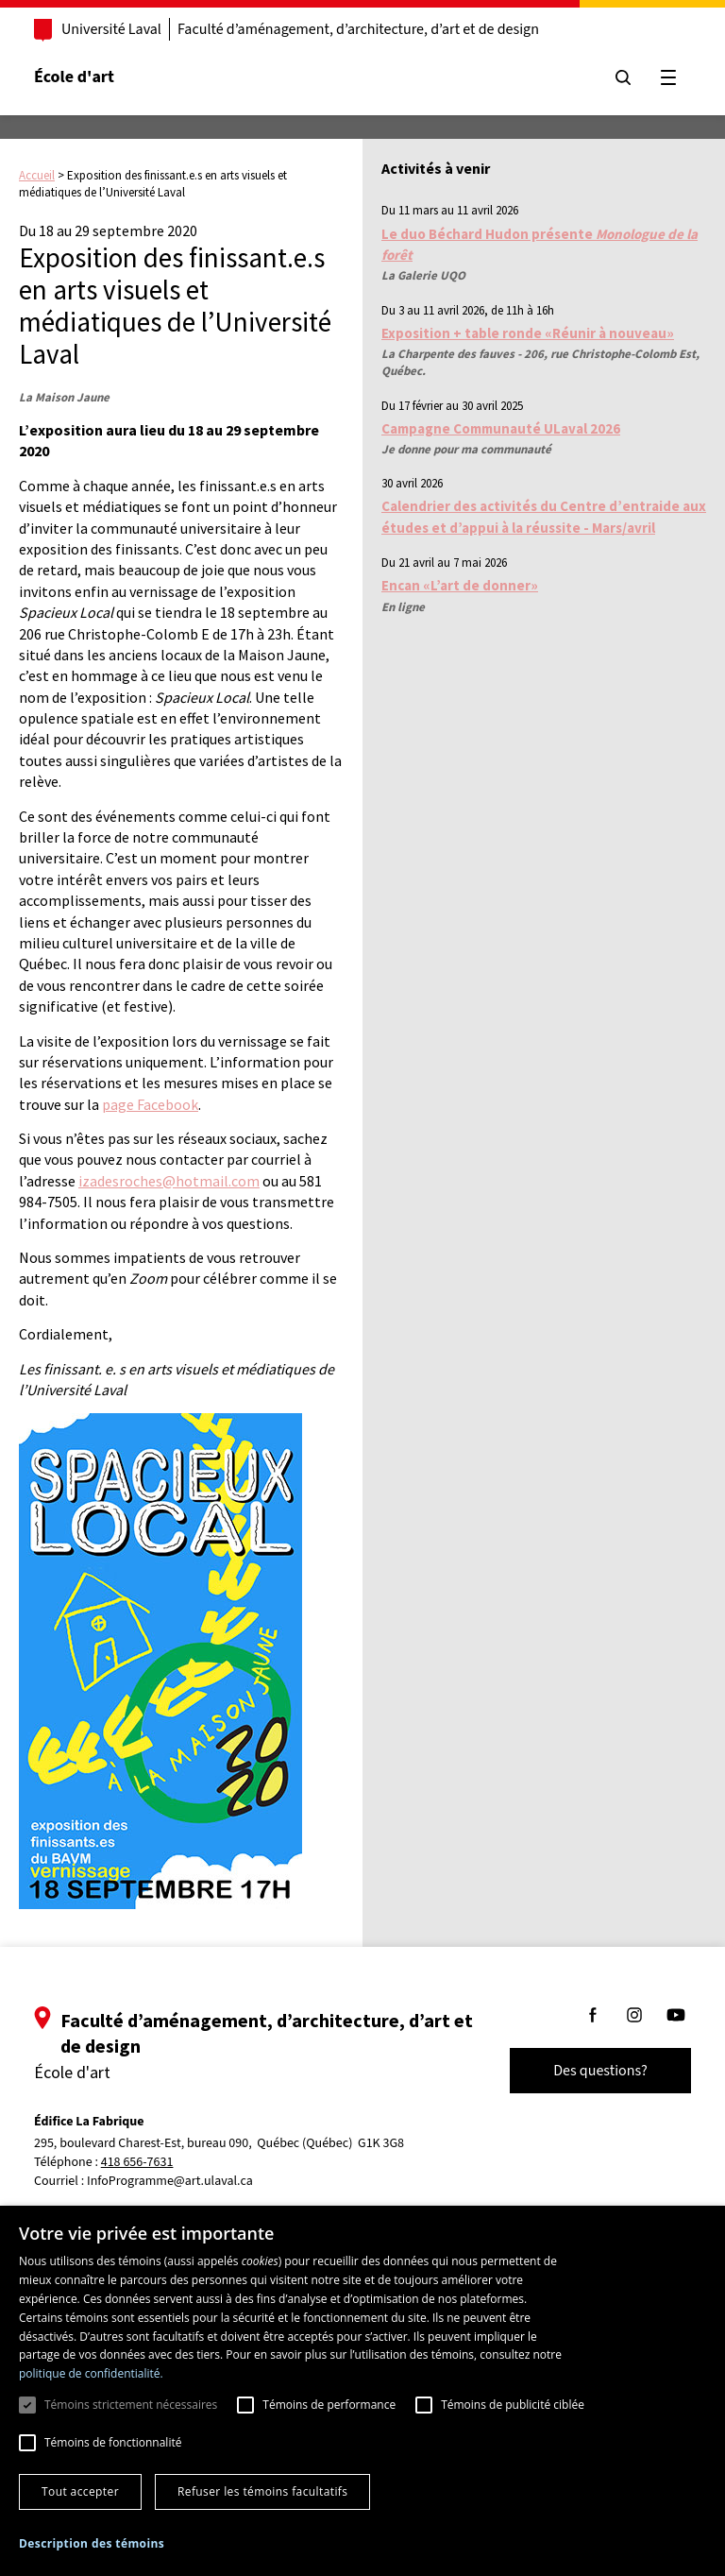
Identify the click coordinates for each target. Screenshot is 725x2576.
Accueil (37, 175)
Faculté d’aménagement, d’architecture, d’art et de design (358, 29)
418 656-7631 (137, 2163)
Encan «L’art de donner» (459, 585)
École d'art (74, 77)
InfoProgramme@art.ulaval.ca (170, 2181)
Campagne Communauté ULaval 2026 (500, 428)
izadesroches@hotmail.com (169, 1180)
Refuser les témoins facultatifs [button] (262, 2491)
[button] (91, 2543)
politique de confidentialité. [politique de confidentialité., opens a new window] (91, 2373)
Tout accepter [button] (80, 2491)
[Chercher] (623, 77)
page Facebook (150, 1104)
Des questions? (600, 2070)
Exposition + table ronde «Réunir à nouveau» (527, 333)
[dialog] (362, 2391)
